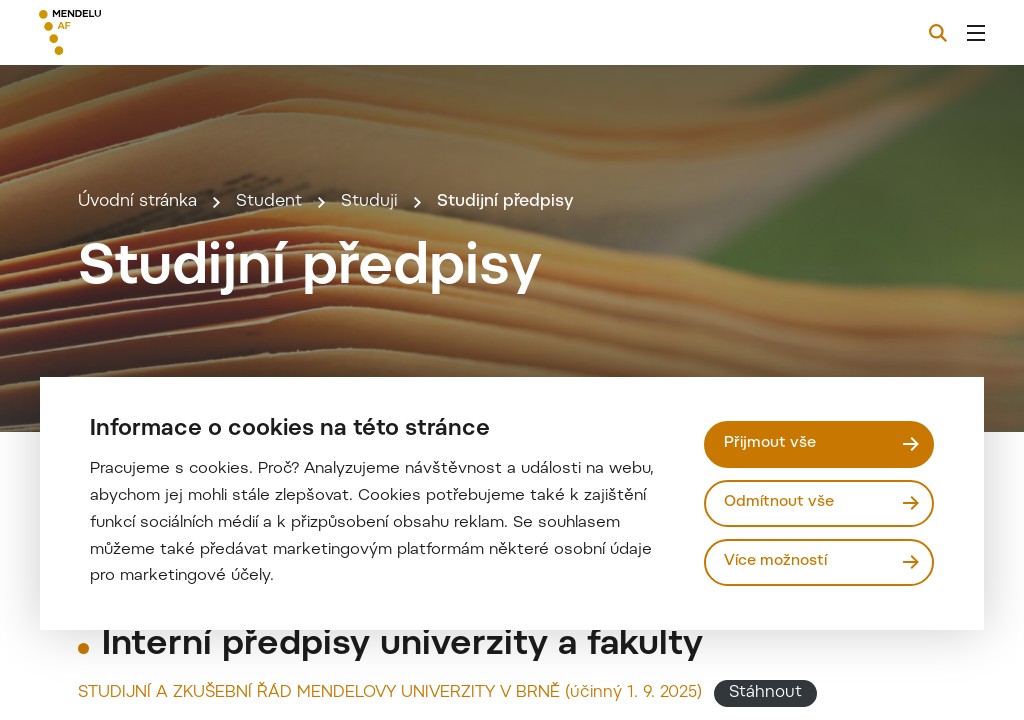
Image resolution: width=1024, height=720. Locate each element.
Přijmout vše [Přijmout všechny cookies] (770, 443)
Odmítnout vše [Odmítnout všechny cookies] (779, 502)
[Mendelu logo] (148, 32)
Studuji (369, 202)
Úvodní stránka (137, 202)
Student (269, 202)
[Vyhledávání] (938, 33)
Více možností (775, 561)
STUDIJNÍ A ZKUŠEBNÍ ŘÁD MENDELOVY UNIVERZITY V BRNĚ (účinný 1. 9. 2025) (390, 693)
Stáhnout (765, 693)
